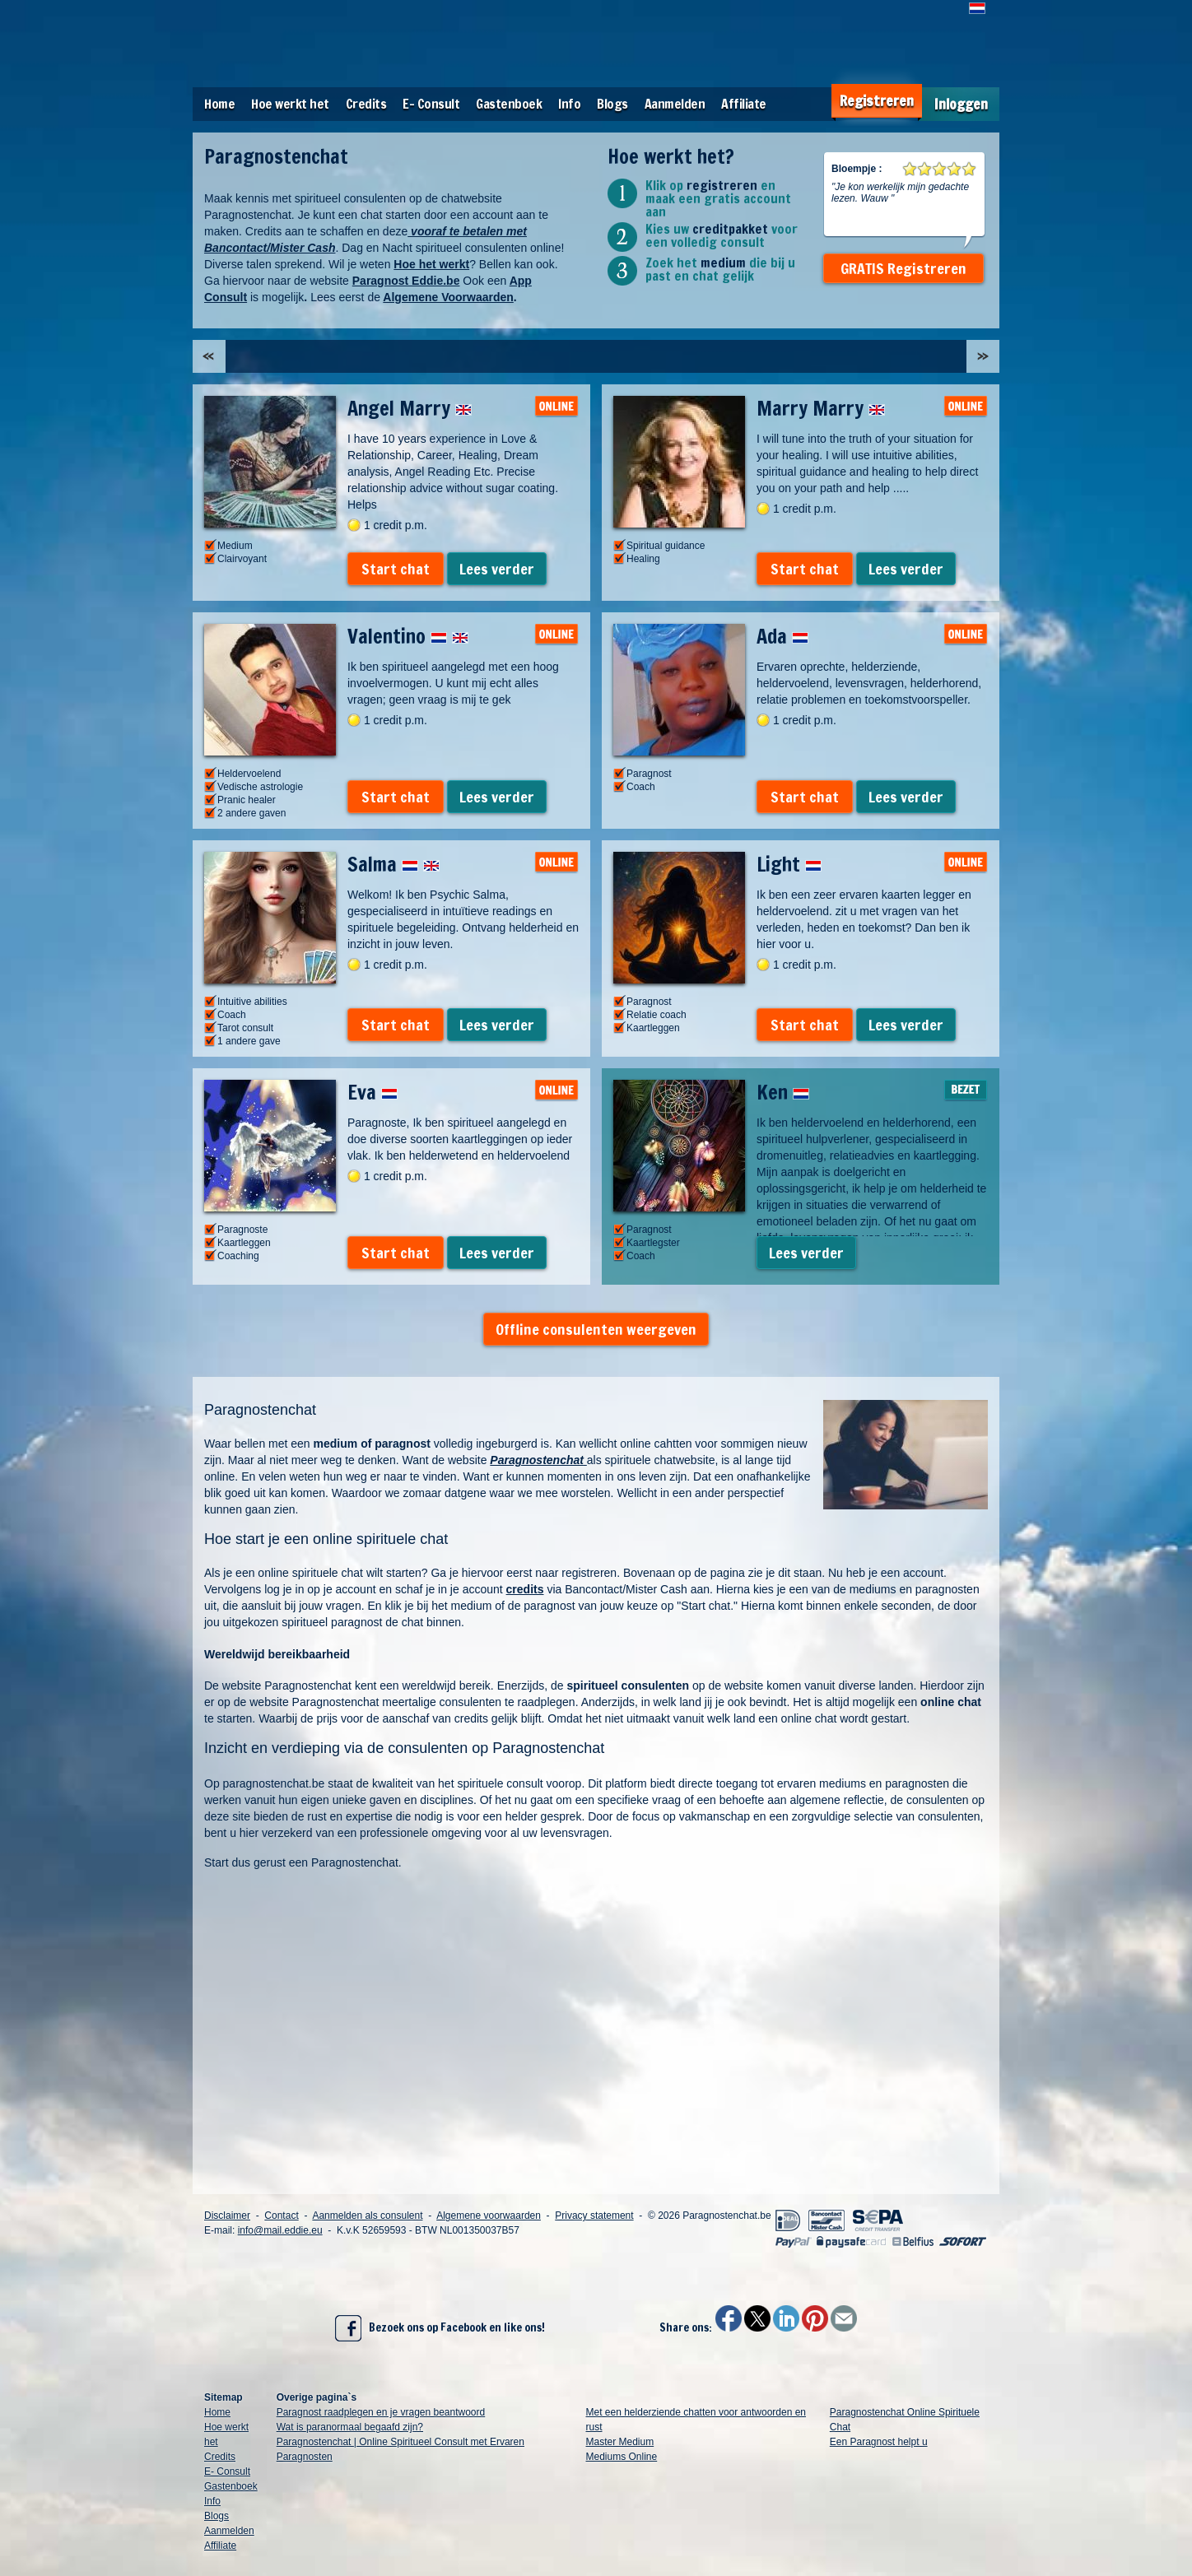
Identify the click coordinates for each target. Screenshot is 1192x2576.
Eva (372, 1092)
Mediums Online (622, 2456)
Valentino (407, 636)
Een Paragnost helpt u (879, 2442)
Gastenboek (509, 104)
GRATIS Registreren (903, 268)
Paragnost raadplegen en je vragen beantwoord (381, 2412)
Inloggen (961, 104)
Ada (782, 636)
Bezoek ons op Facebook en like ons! (440, 2328)
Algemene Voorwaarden (448, 297)
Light (789, 864)
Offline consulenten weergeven (596, 1329)
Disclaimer (227, 2215)
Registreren (877, 101)
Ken (783, 1092)
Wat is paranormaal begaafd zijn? (350, 2427)
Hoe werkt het (290, 104)
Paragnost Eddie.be (406, 280)
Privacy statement (594, 2215)
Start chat (395, 568)
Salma (393, 864)
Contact (281, 2215)
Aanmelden (675, 104)
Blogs (612, 104)
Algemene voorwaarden (488, 2215)
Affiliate (743, 104)
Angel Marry (409, 408)
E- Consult (431, 104)
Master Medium (620, 2442)
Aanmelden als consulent (367, 2215)
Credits (366, 104)
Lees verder (496, 568)
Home (219, 104)
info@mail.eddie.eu (280, 2230)
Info (569, 104)
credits (525, 1589)
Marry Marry (821, 408)
